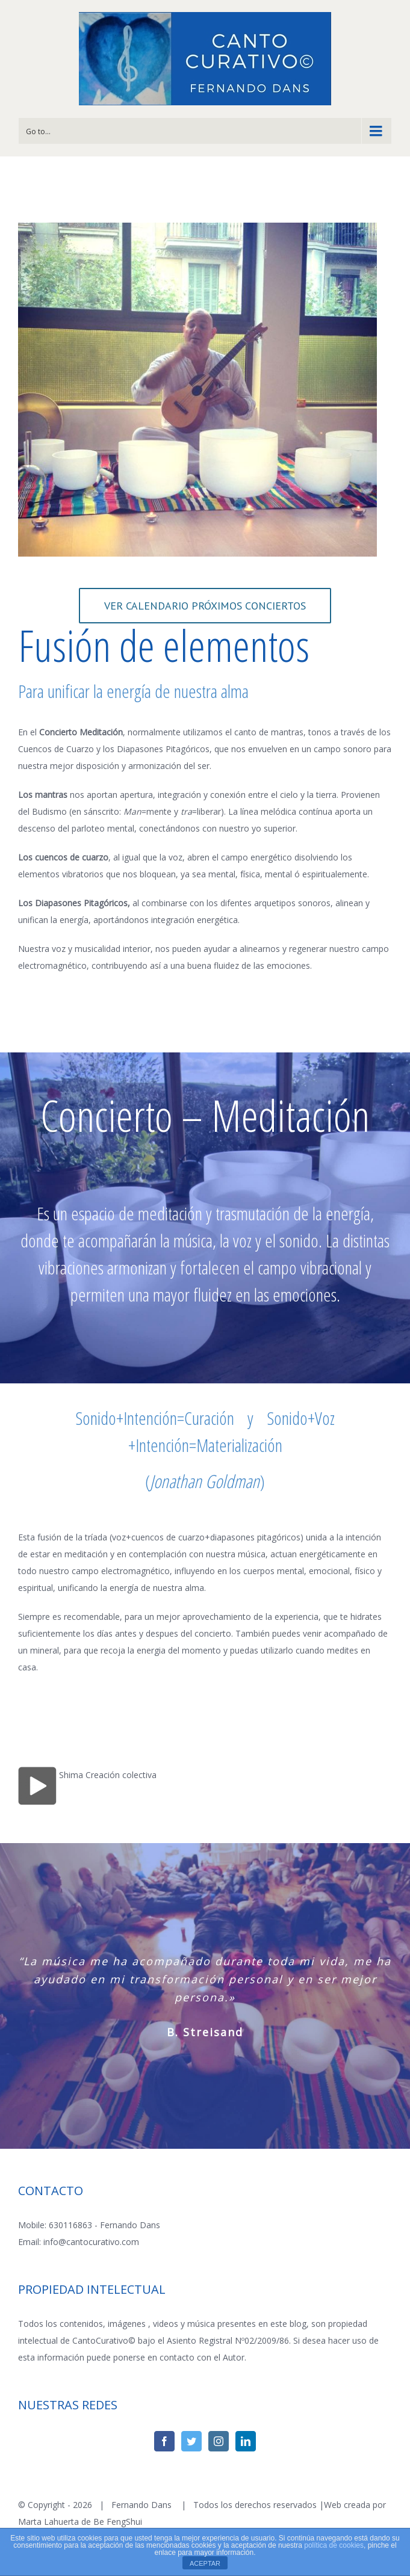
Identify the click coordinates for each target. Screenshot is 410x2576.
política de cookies (334, 2545)
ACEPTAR (205, 2563)
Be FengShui (117, 2521)
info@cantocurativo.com (91, 2241)
